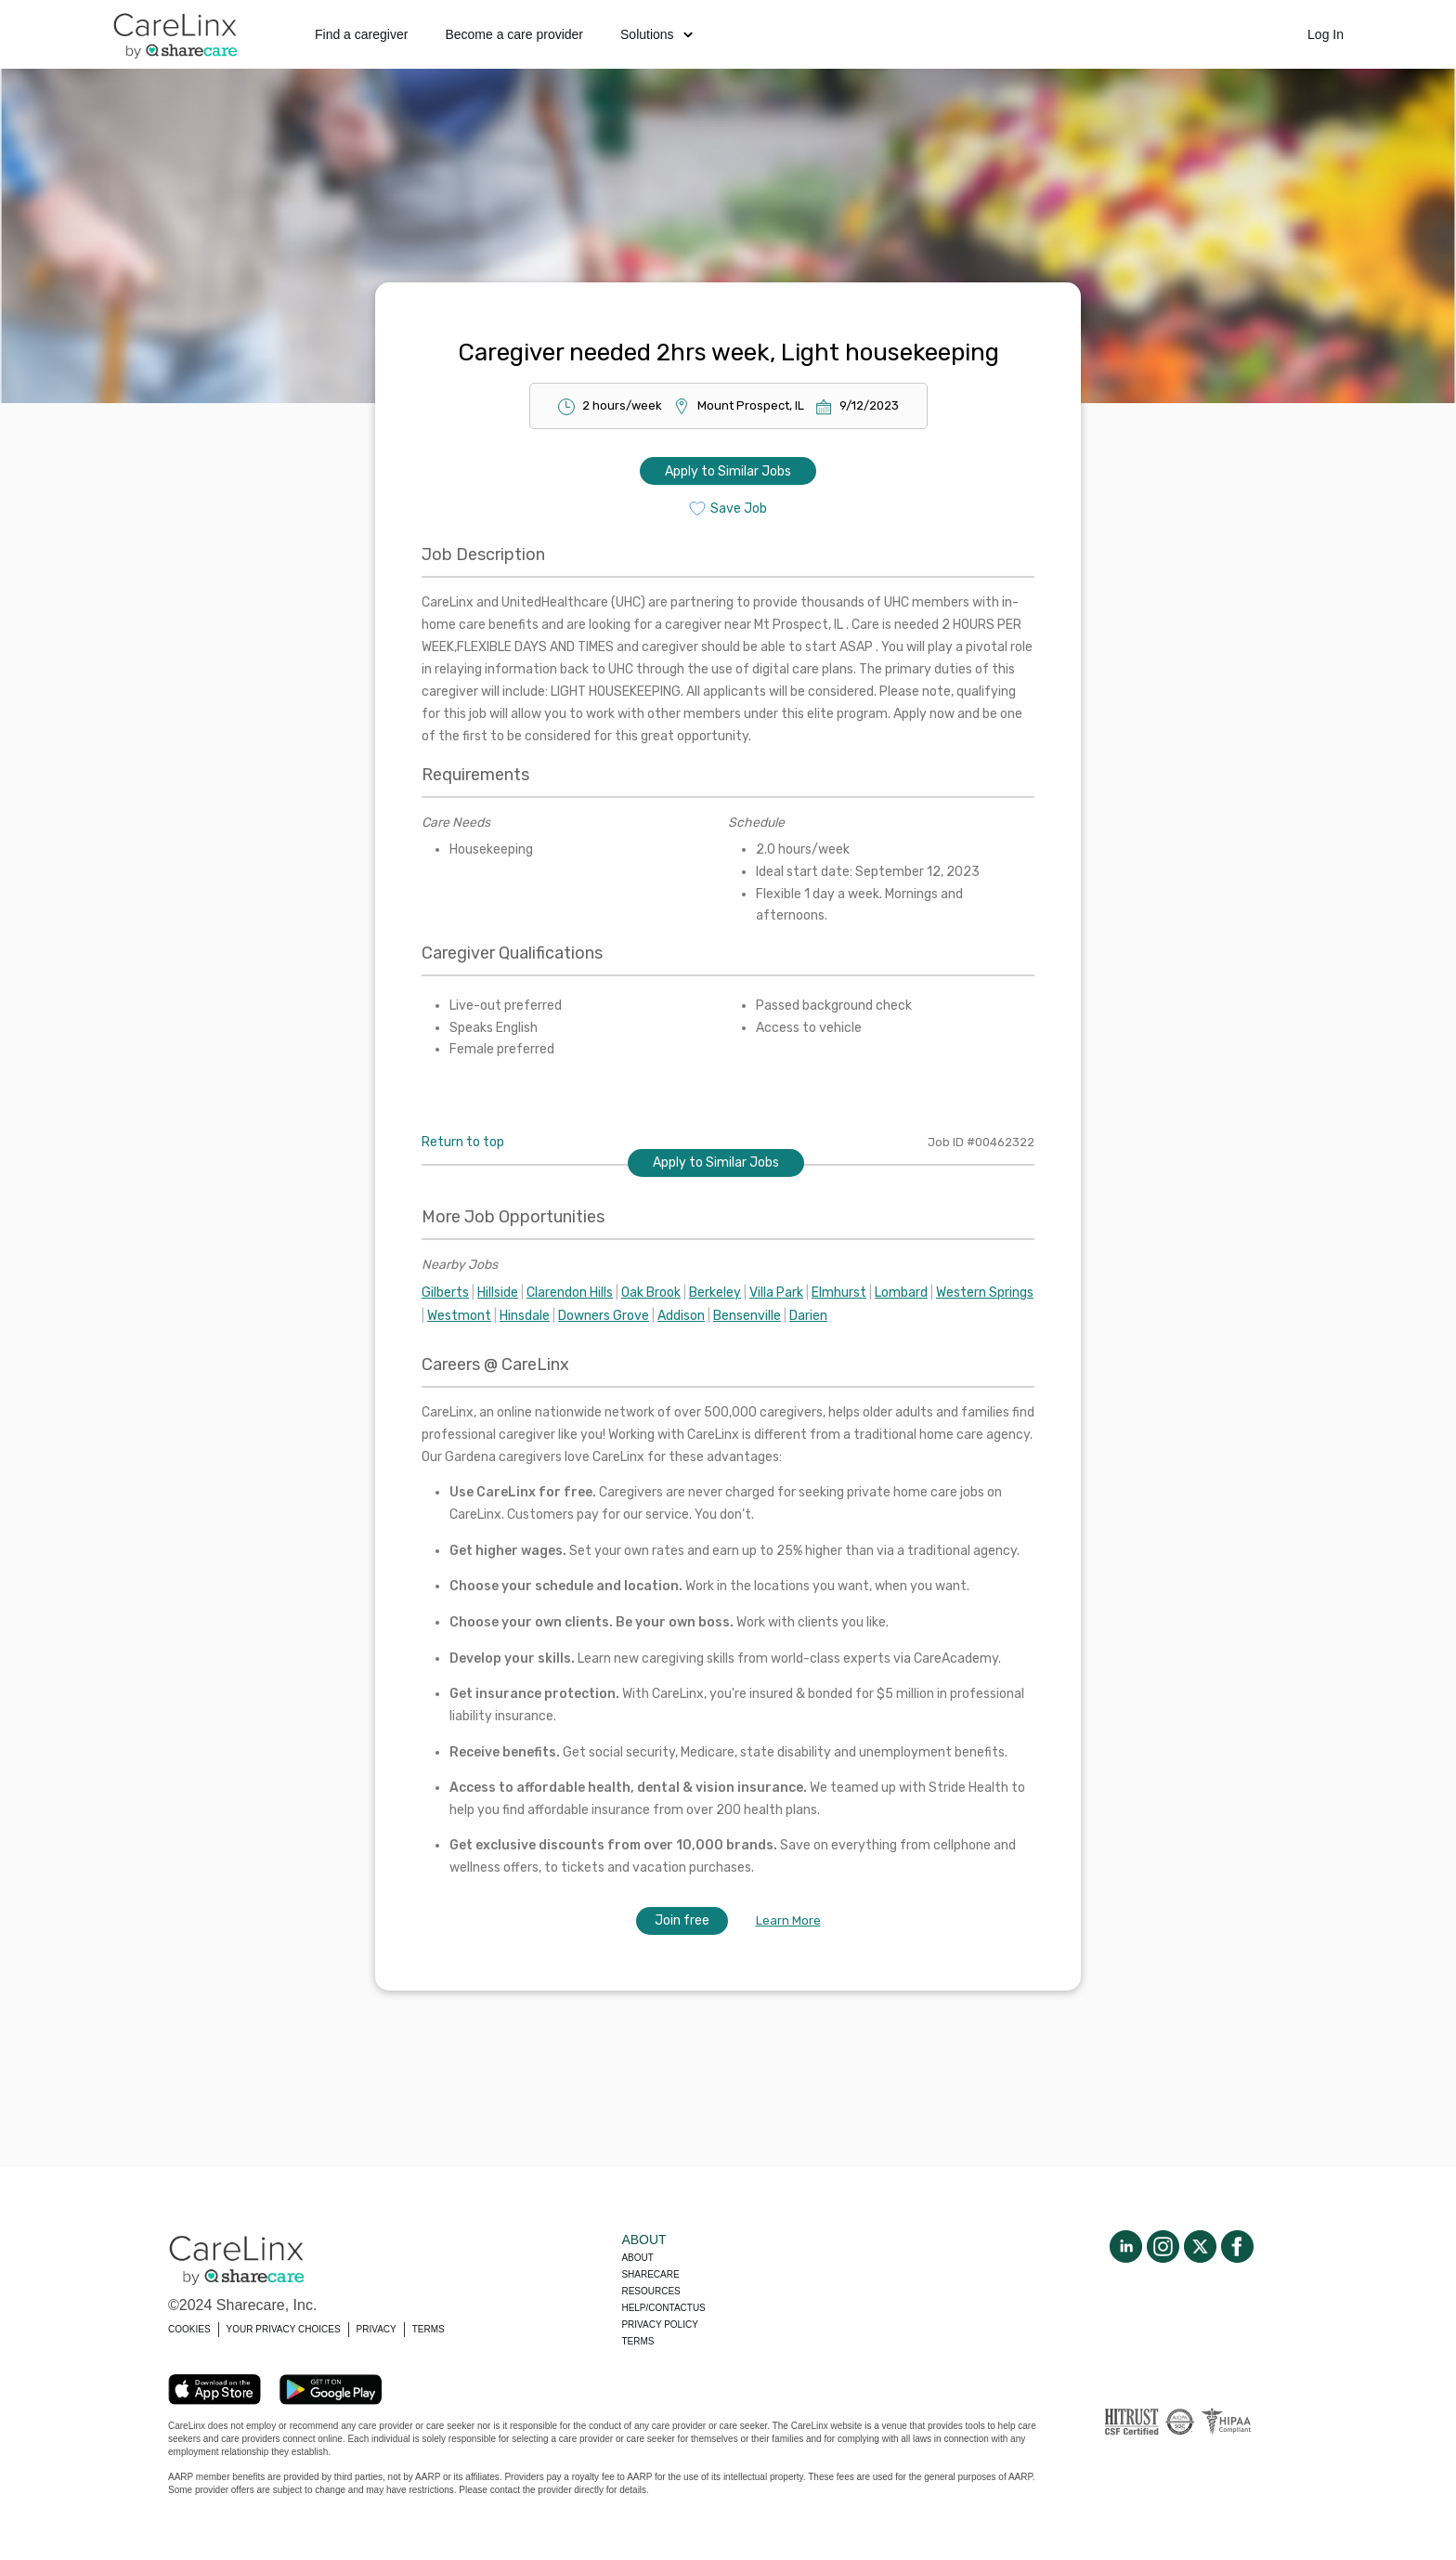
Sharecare (650, 2274)
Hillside (497, 1292)
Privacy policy (659, 2324)
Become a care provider (514, 34)
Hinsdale (525, 1316)
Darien (808, 1316)
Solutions (656, 34)
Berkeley (715, 1292)
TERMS (428, 2329)
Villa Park (776, 1292)
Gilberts (445, 1292)
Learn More (788, 1920)
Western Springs (985, 1292)
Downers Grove (603, 1316)
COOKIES (189, 2329)
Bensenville (747, 1316)
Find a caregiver (361, 34)
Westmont (459, 1316)
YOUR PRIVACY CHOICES (284, 2329)
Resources (650, 2291)
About (637, 2258)
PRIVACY (376, 2329)
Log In (1325, 34)
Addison (681, 1316)
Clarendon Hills (569, 1292)
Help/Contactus (663, 2308)
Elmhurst (839, 1292)
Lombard (901, 1292)
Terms (637, 2341)
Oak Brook (651, 1292)
